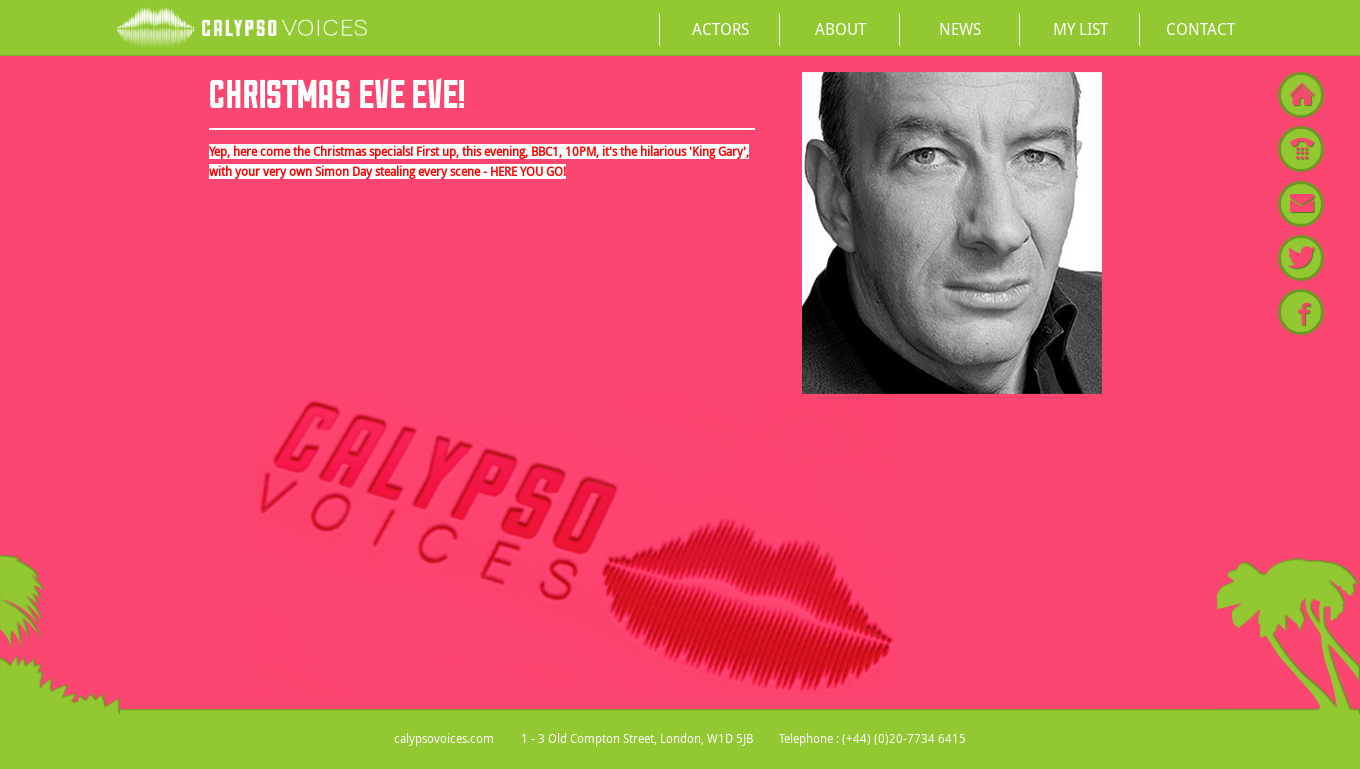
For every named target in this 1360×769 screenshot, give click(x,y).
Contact (1200, 29)
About (840, 29)
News (960, 29)
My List (1080, 29)
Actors (720, 29)
